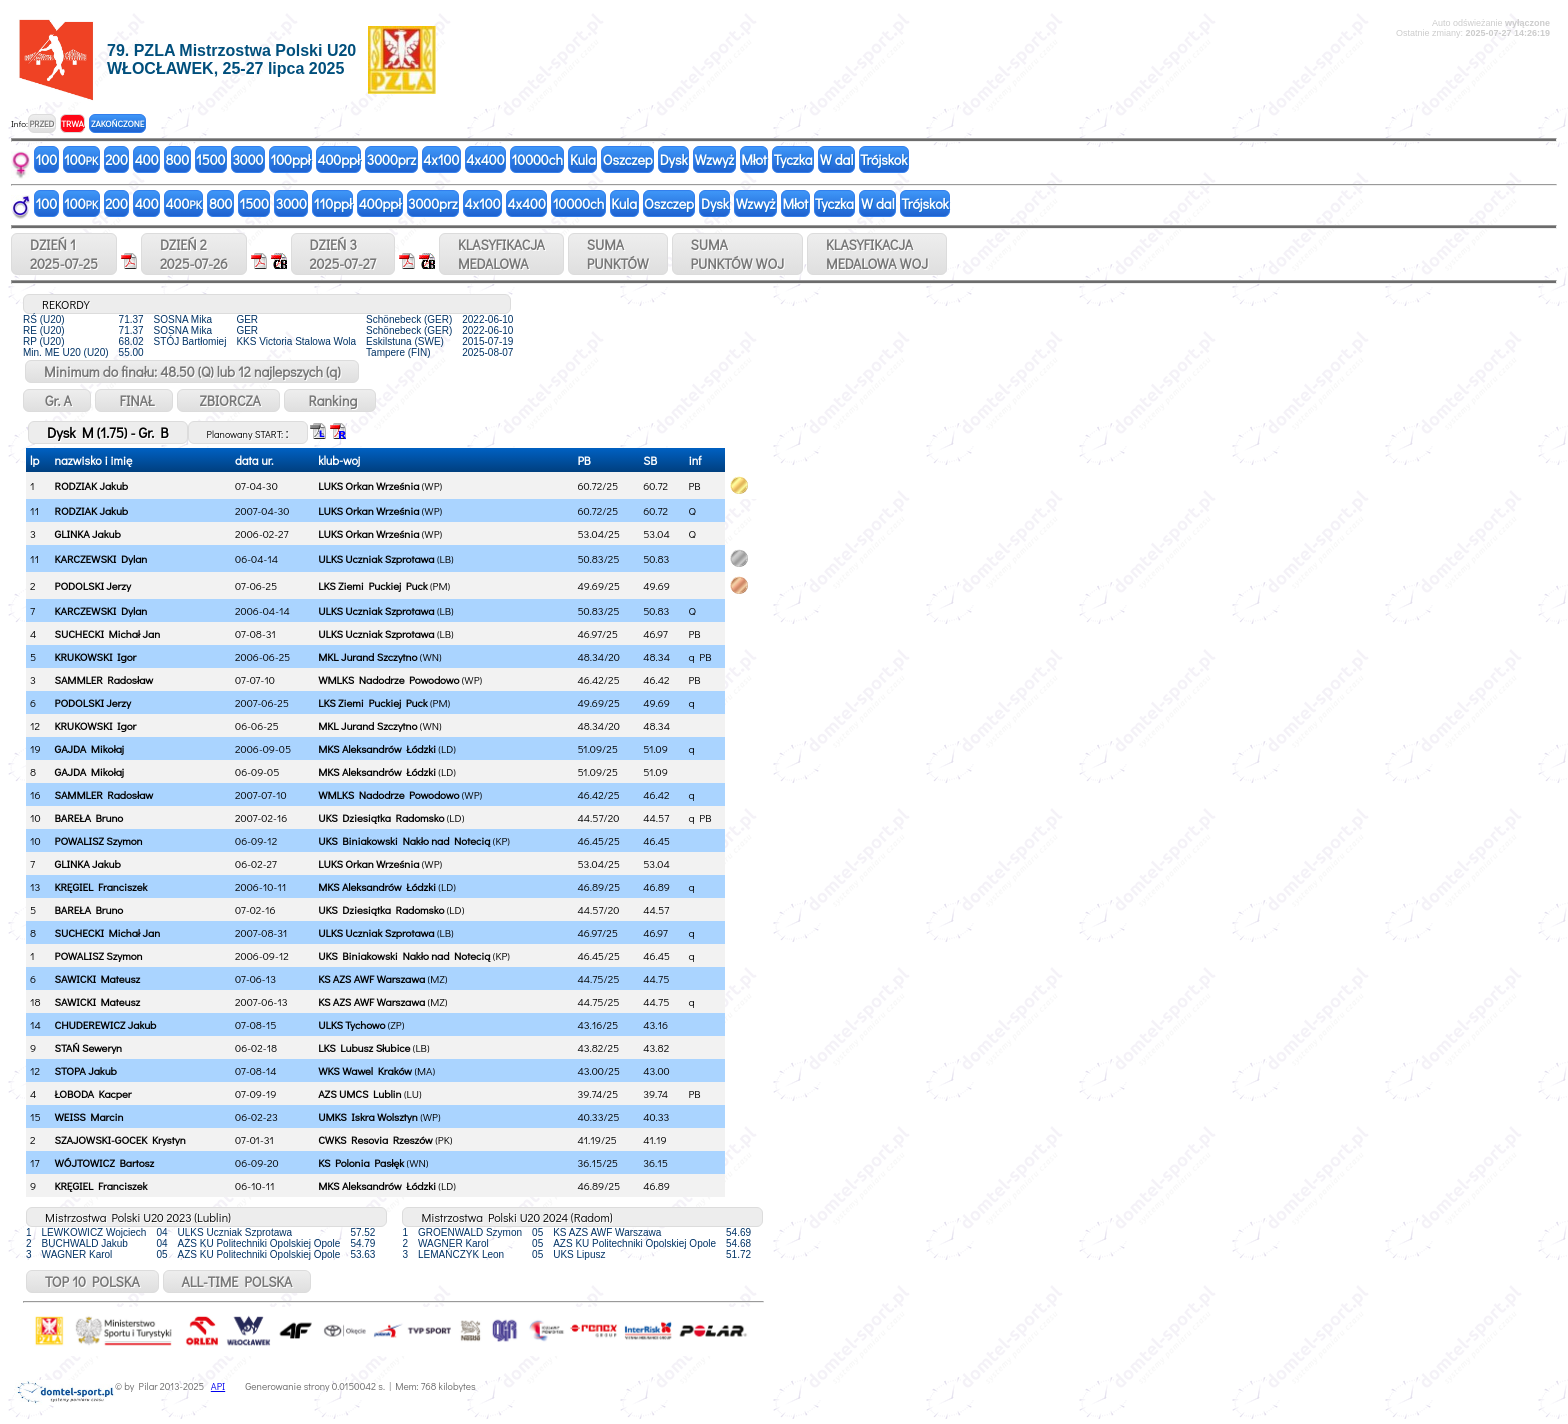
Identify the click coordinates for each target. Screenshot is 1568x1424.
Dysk (674, 159)
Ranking (330, 400)
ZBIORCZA (228, 400)
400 (147, 159)
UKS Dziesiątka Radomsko (381, 817)
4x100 (441, 159)
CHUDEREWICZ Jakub (106, 1024)
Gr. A (57, 400)
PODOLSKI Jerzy (93, 585)
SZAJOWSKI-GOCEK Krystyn (120, 1139)
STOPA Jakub (86, 1070)
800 (177, 159)
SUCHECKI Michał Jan (108, 633)
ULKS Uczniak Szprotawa (376, 558)
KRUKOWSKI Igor (96, 656)
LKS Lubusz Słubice (364, 1047)
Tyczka (793, 159)
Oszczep (628, 159)
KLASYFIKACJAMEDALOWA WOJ (877, 254)
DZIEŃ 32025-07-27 (343, 254)
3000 (247, 159)
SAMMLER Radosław (104, 679)
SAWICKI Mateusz (98, 978)
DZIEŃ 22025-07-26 (194, 254)
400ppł (338, 159)
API (218, 1386)
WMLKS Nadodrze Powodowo (388, 679)
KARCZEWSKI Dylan (101, 558)
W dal (837, 159)
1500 (210, 159)
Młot (754, 159)
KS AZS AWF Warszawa (371, 978)
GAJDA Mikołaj (89, 748)
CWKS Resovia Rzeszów (375, 1139)
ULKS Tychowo (351, 1024)
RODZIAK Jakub (92, 485)
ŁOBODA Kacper (93, 1093)
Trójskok (883, 159)
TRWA (72, 123)
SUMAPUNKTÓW (618, 254)
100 (47, 159)
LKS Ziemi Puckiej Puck (372, 585)
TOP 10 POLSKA (92, 1281)
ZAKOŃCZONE (117, 123)
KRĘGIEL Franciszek (101, 886)
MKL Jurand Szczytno (367, 656)
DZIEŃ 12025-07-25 (64, 254)
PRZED (41, 123)
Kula (583, 159)
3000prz (391, 159)
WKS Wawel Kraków (365, 1070)
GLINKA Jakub (88, 533)
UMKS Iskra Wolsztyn (368, 1116)
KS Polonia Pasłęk (361, 1162)
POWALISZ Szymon (99, 840)
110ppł (333, 203)
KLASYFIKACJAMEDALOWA (501, 254)
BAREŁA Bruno (89, 817)
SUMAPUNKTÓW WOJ (738, 254)
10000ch (537, 159)
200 (116, 159)
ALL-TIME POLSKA (237, 1281)
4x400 (485, 159)
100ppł (290, 159)
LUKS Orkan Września (368, 485)
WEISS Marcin (89, 1116)
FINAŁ (134, 400)
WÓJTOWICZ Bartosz (105, 1162)
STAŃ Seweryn (88, 1047)
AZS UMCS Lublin (359, 1093)
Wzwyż (715, 159)
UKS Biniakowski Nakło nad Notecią (404, 840)
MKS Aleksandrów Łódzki (377, 748)
